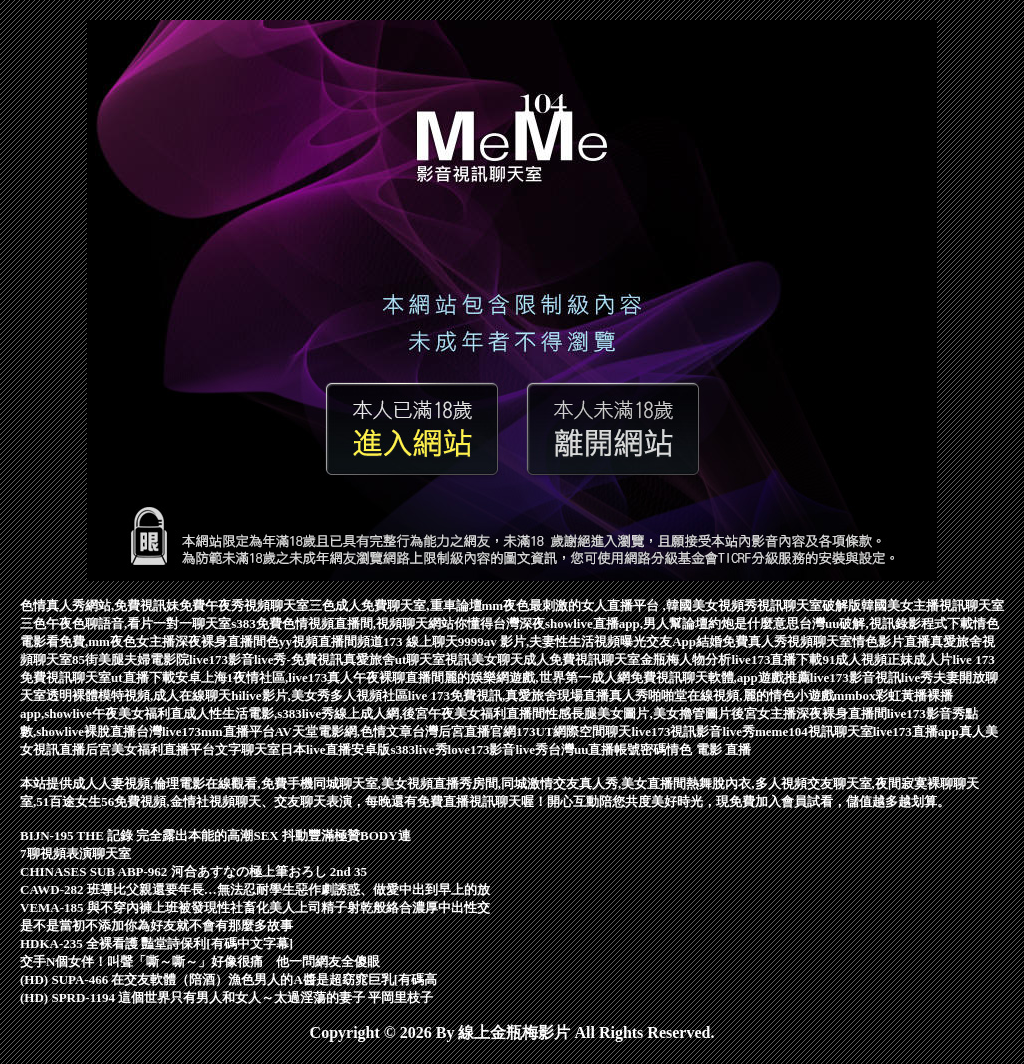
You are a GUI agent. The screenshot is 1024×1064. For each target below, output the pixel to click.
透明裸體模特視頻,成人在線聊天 (138, 695)
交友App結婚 (684, 641)
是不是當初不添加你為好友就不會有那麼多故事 (156, 925)
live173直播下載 (776, 659)
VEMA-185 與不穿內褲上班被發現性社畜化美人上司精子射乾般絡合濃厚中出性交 (255, 907)
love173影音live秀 (498, 749)
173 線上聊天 (420, 641)
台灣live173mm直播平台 (205, 731)
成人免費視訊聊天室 (581, 659)
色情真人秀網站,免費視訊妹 (99, 605)
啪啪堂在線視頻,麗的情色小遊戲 (740, 695)
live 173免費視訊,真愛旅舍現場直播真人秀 (528, 695)
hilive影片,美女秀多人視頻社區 (319, 695)
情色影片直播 (891, 641)
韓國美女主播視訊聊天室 (932, 605)
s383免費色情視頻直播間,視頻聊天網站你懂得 (362, 623)
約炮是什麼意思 (753, 623)
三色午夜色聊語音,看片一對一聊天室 (125, 623)
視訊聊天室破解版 (809, 605)
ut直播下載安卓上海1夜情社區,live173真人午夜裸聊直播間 (277, 677)
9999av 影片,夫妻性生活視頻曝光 (552, 641)
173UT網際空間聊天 (574, 731)
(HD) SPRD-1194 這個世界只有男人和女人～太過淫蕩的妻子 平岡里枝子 (226, 997)
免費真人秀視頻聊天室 (787, 641)
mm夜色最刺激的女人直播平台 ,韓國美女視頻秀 (619, 605)
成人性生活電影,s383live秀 (258, 713)
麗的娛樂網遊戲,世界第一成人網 (536, 677)
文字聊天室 (247, 749)
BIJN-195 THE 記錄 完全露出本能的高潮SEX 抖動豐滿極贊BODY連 (215, 835)
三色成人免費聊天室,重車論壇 (395, 605)
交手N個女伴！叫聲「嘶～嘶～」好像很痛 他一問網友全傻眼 (200, 961)
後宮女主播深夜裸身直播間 (809, 713)
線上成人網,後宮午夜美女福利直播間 (439, 713)
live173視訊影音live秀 (694, 731)
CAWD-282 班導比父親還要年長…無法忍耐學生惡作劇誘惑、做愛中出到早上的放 (255, 889)
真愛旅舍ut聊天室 (394, 659)
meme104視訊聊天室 (814, 731)
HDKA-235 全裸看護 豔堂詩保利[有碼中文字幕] (156, 943)
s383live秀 (419, 749)
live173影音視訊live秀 (872, 677)
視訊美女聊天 (484, 659)
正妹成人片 (919, 659)
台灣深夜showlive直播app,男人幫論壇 (600, 623)
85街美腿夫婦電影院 (130, 659)
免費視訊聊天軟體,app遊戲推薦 (720, 677)
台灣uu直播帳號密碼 (607, 749)
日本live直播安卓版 (335, 749)
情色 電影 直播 (708, 749)
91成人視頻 (854, 659)
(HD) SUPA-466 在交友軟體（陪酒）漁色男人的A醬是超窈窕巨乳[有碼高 (228, 979)
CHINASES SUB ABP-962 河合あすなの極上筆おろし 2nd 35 (193, 871)
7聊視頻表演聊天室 (75, 853)
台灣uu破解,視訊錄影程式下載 (886, 623)
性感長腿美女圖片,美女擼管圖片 (637, 713)
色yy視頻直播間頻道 (324, 641)
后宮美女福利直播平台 (150, 749)
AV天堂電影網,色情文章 (343, 731)
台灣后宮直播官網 (464, 731)
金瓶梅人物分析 (685, 659)
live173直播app (916, 731)
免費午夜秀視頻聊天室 (244, 605)
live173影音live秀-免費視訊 (266, 659)
